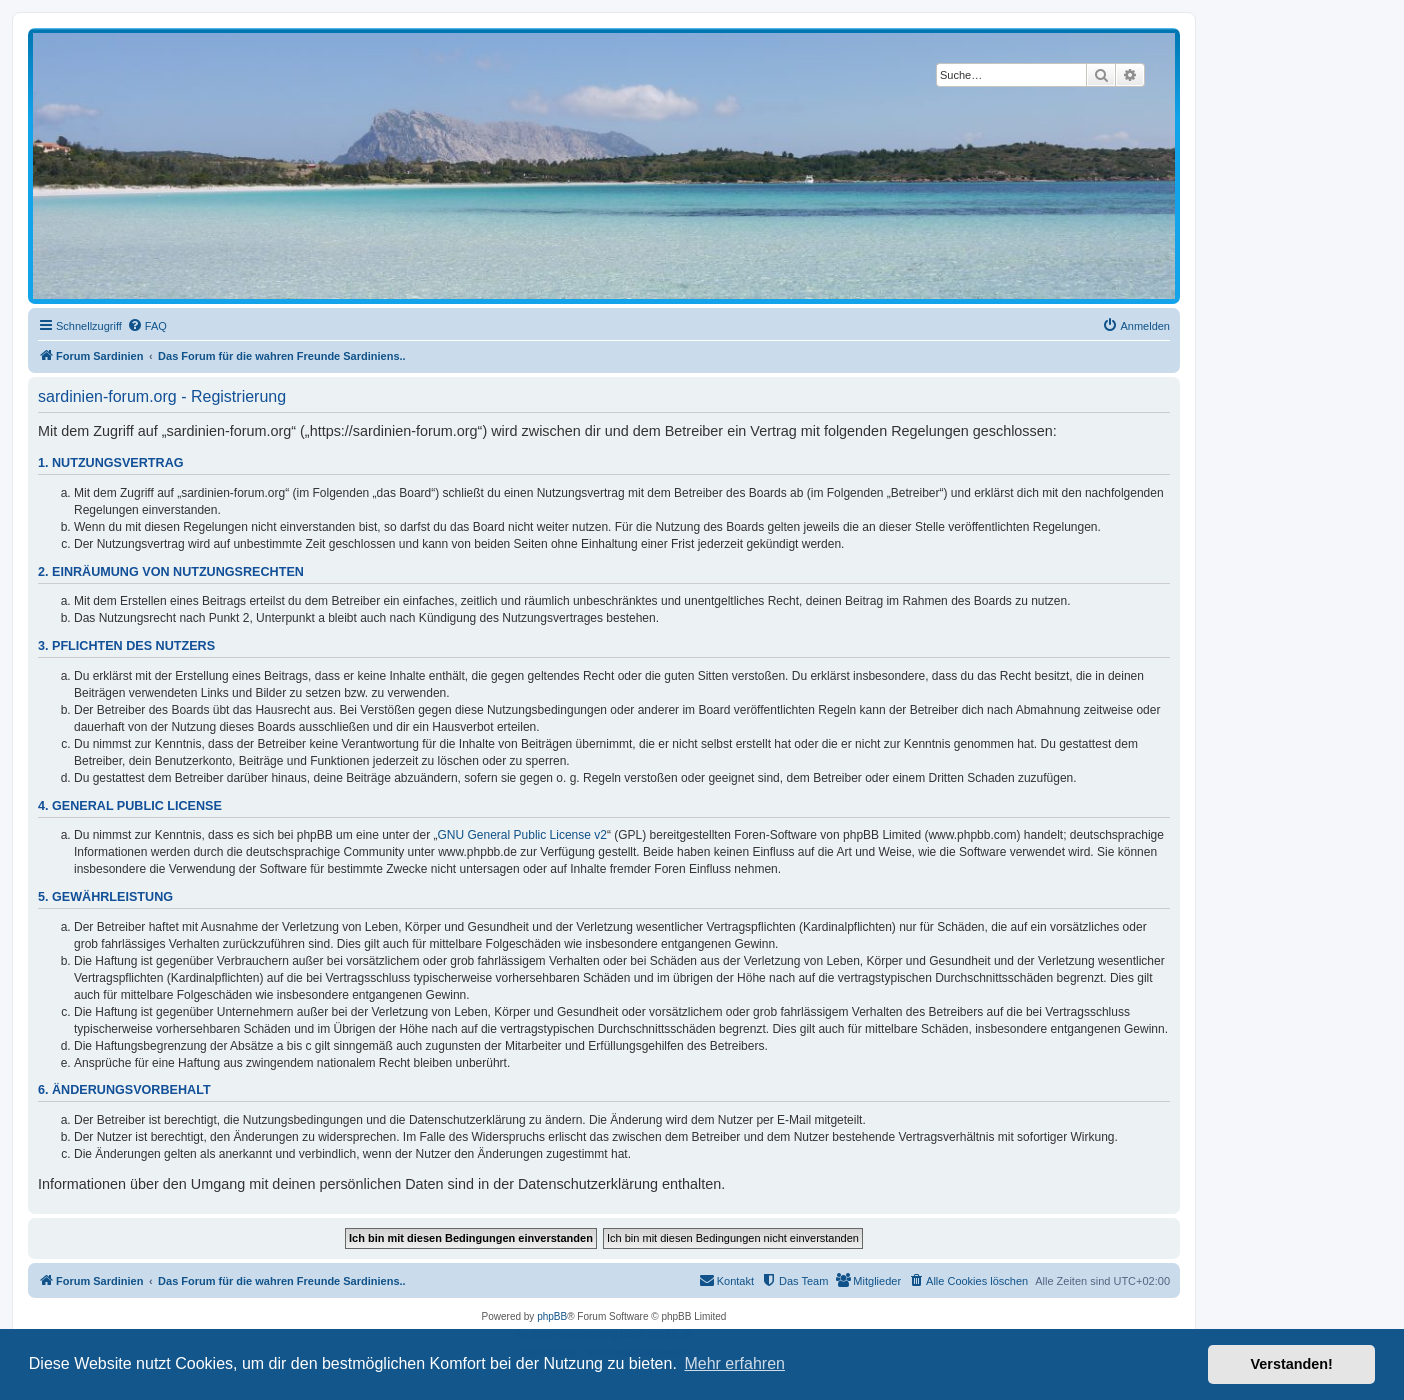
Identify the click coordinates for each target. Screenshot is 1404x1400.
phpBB (552, 1316)
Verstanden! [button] (1292, 1364)
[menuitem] (147, 326)
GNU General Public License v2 (522, 835)
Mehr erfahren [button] (734, 1363)
